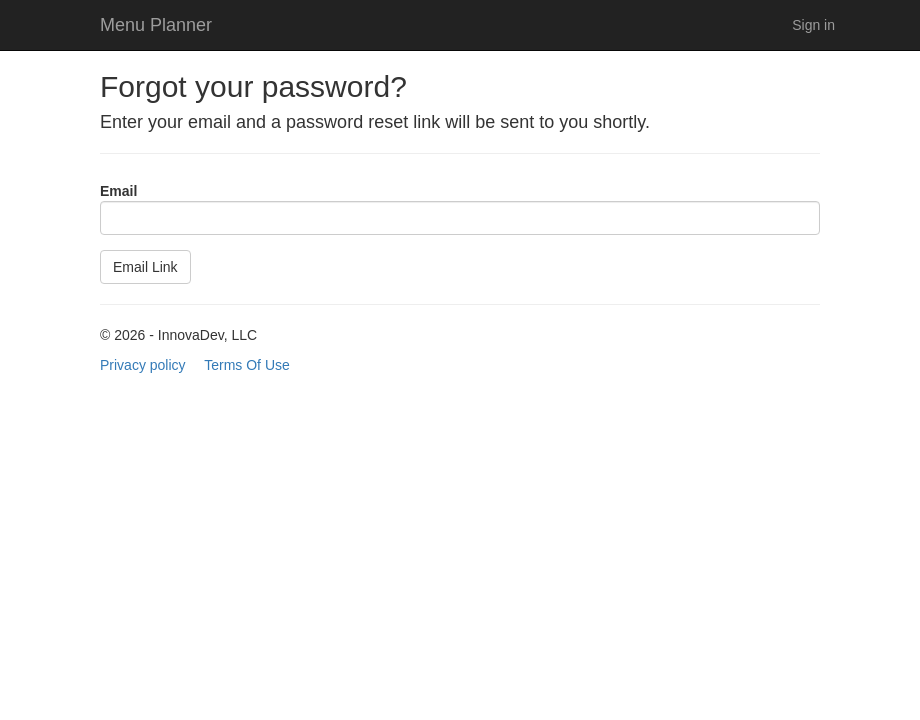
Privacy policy (143, 365)
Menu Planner (156, 25)
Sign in (813, 25)
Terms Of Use (247, 365)
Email (118, 191)
